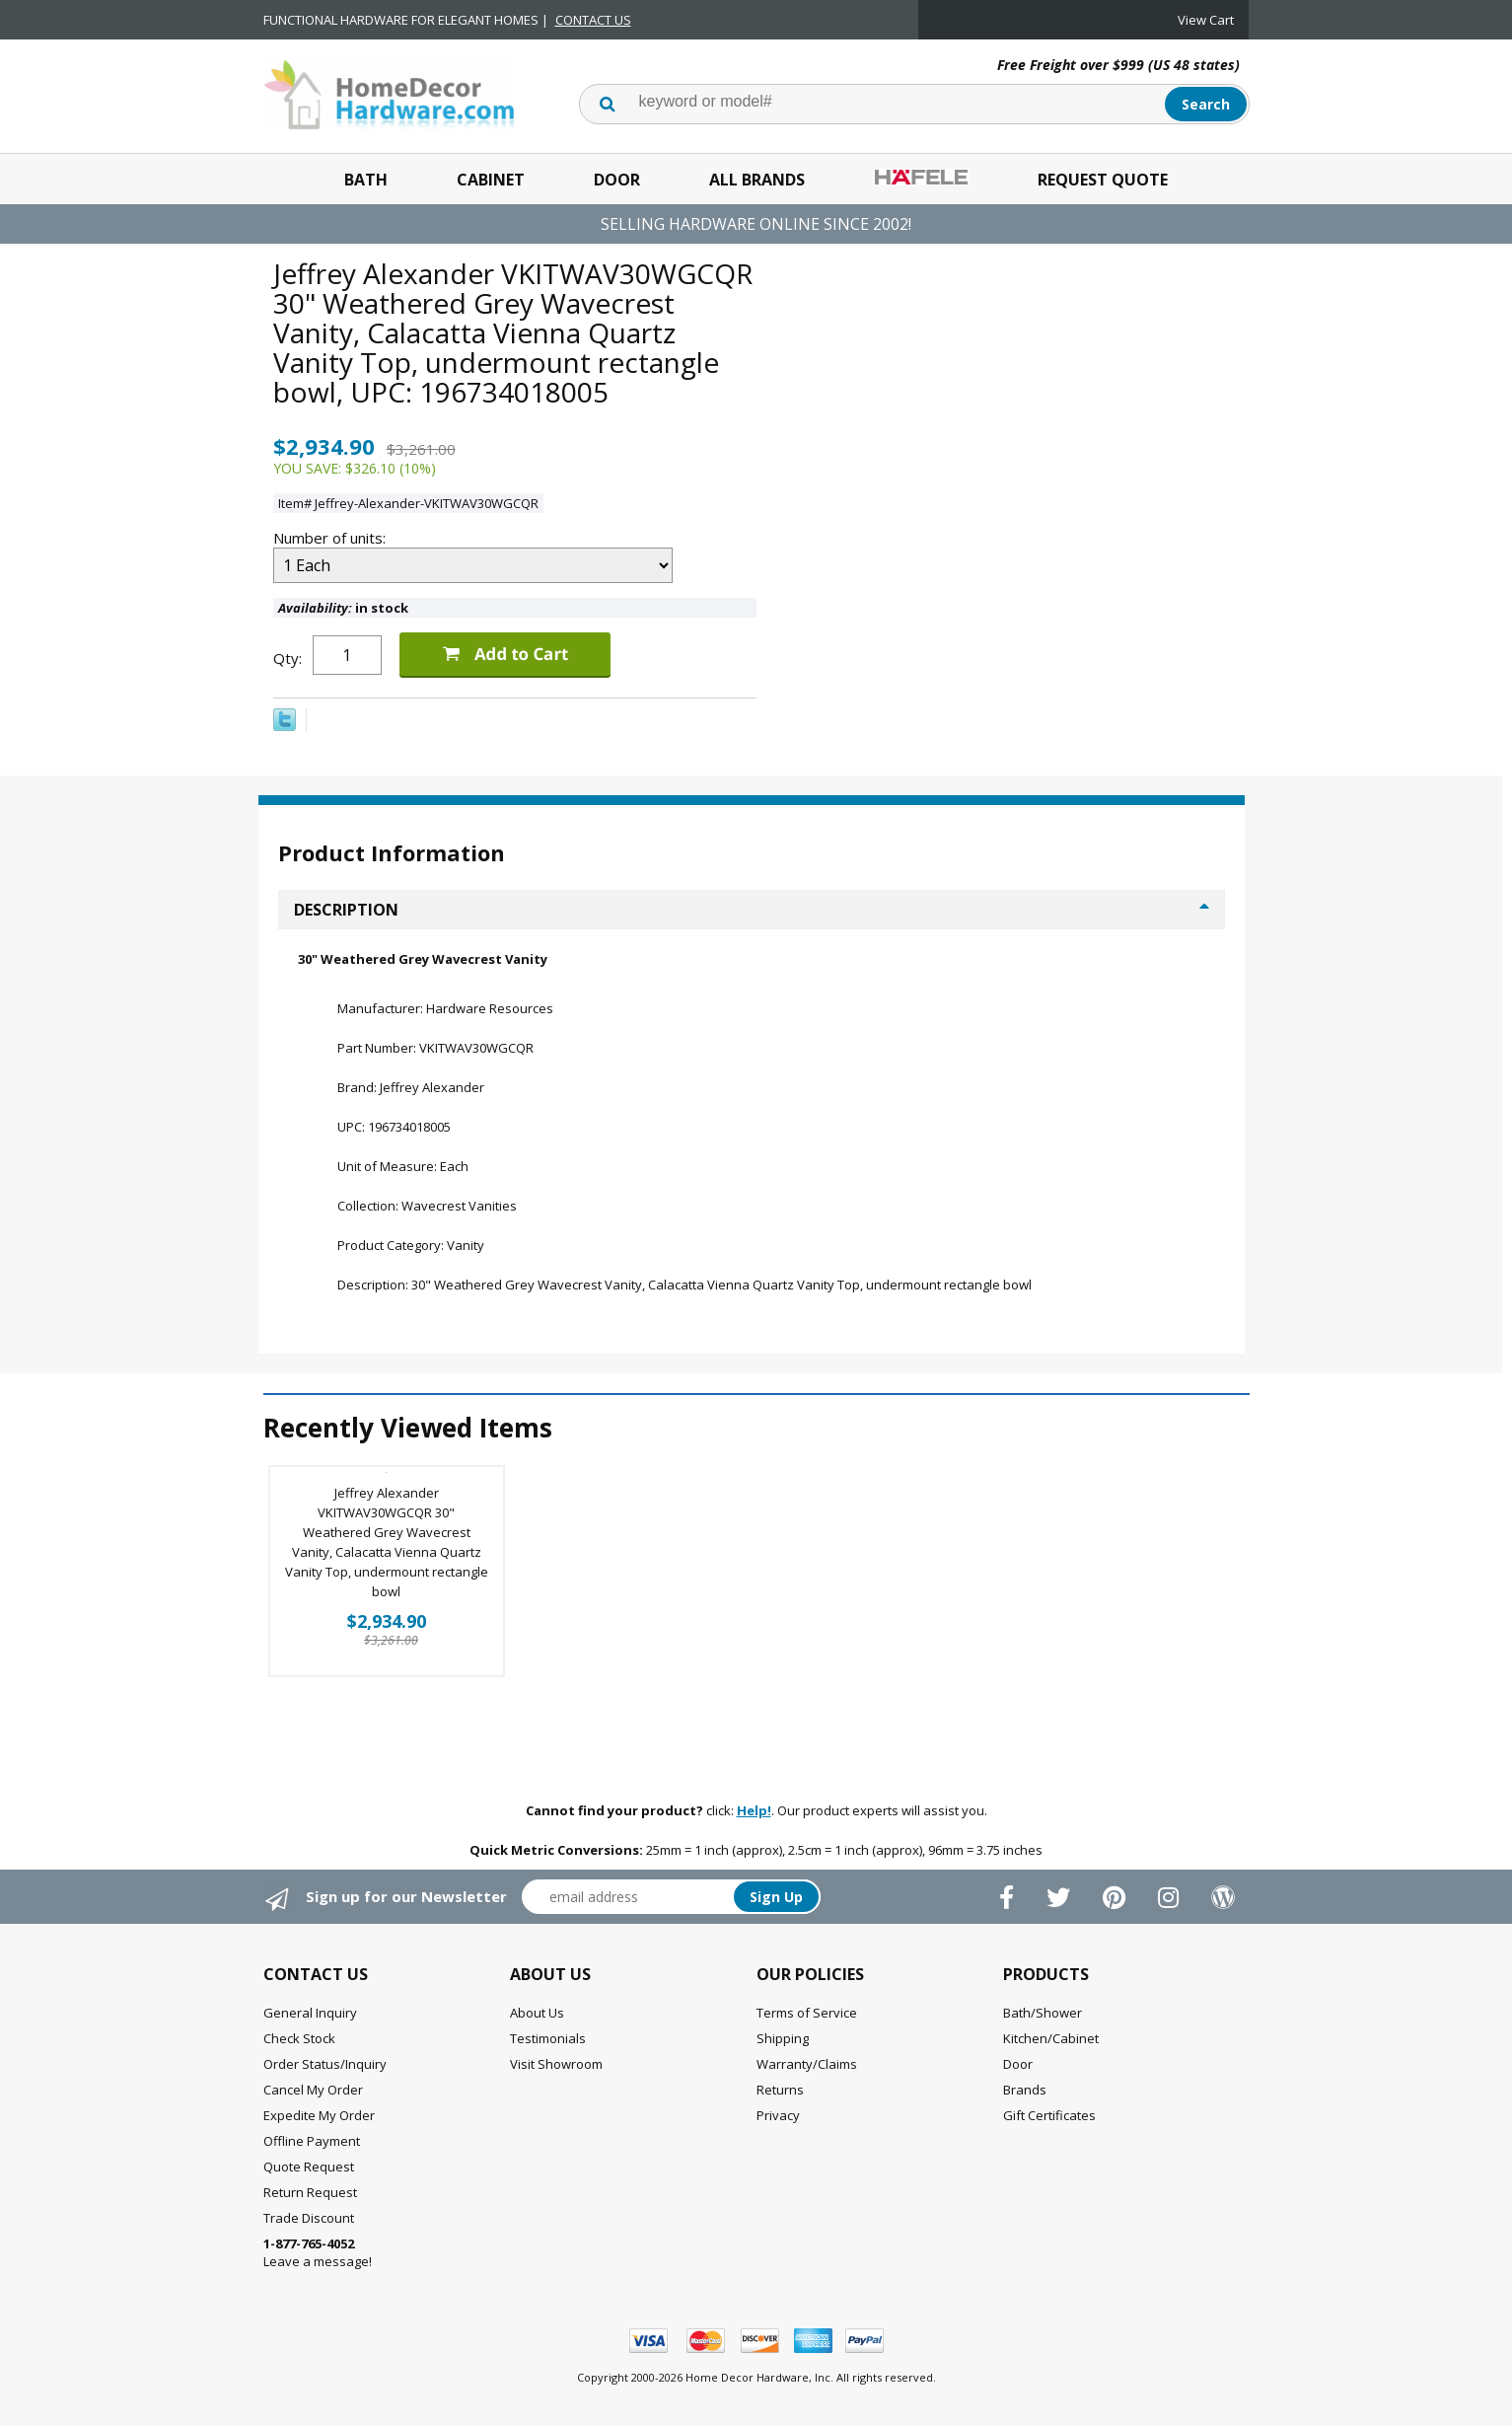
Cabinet (491, 179)
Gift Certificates (1049, 2115)
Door (617, 179)
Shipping (782, 2038)
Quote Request (308, 2166)
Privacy (778, 2115)
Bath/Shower (1042, 2013)
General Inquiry (310, 2013)
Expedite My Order (319, 2115)
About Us (537, 2013)
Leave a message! (317, 2252)
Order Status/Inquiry (325, 2064)
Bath (366, 179)
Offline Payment (311, 2141)
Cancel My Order (313, 2089)
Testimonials (548, 2038)
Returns (780, 2089)
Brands (1024, 2089)
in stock (343, 608)
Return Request (310, 2192)
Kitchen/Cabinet (1051, 2038)
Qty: (287, 658)
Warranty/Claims (806, 2064)
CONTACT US (593, 20)
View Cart (1206, 20)
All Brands (757, 179)
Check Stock (299, 2038)
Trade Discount (308, 2218)
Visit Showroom (556, 2064)
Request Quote (1103, 179)
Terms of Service (806, 2013)
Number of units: (331, 538)
